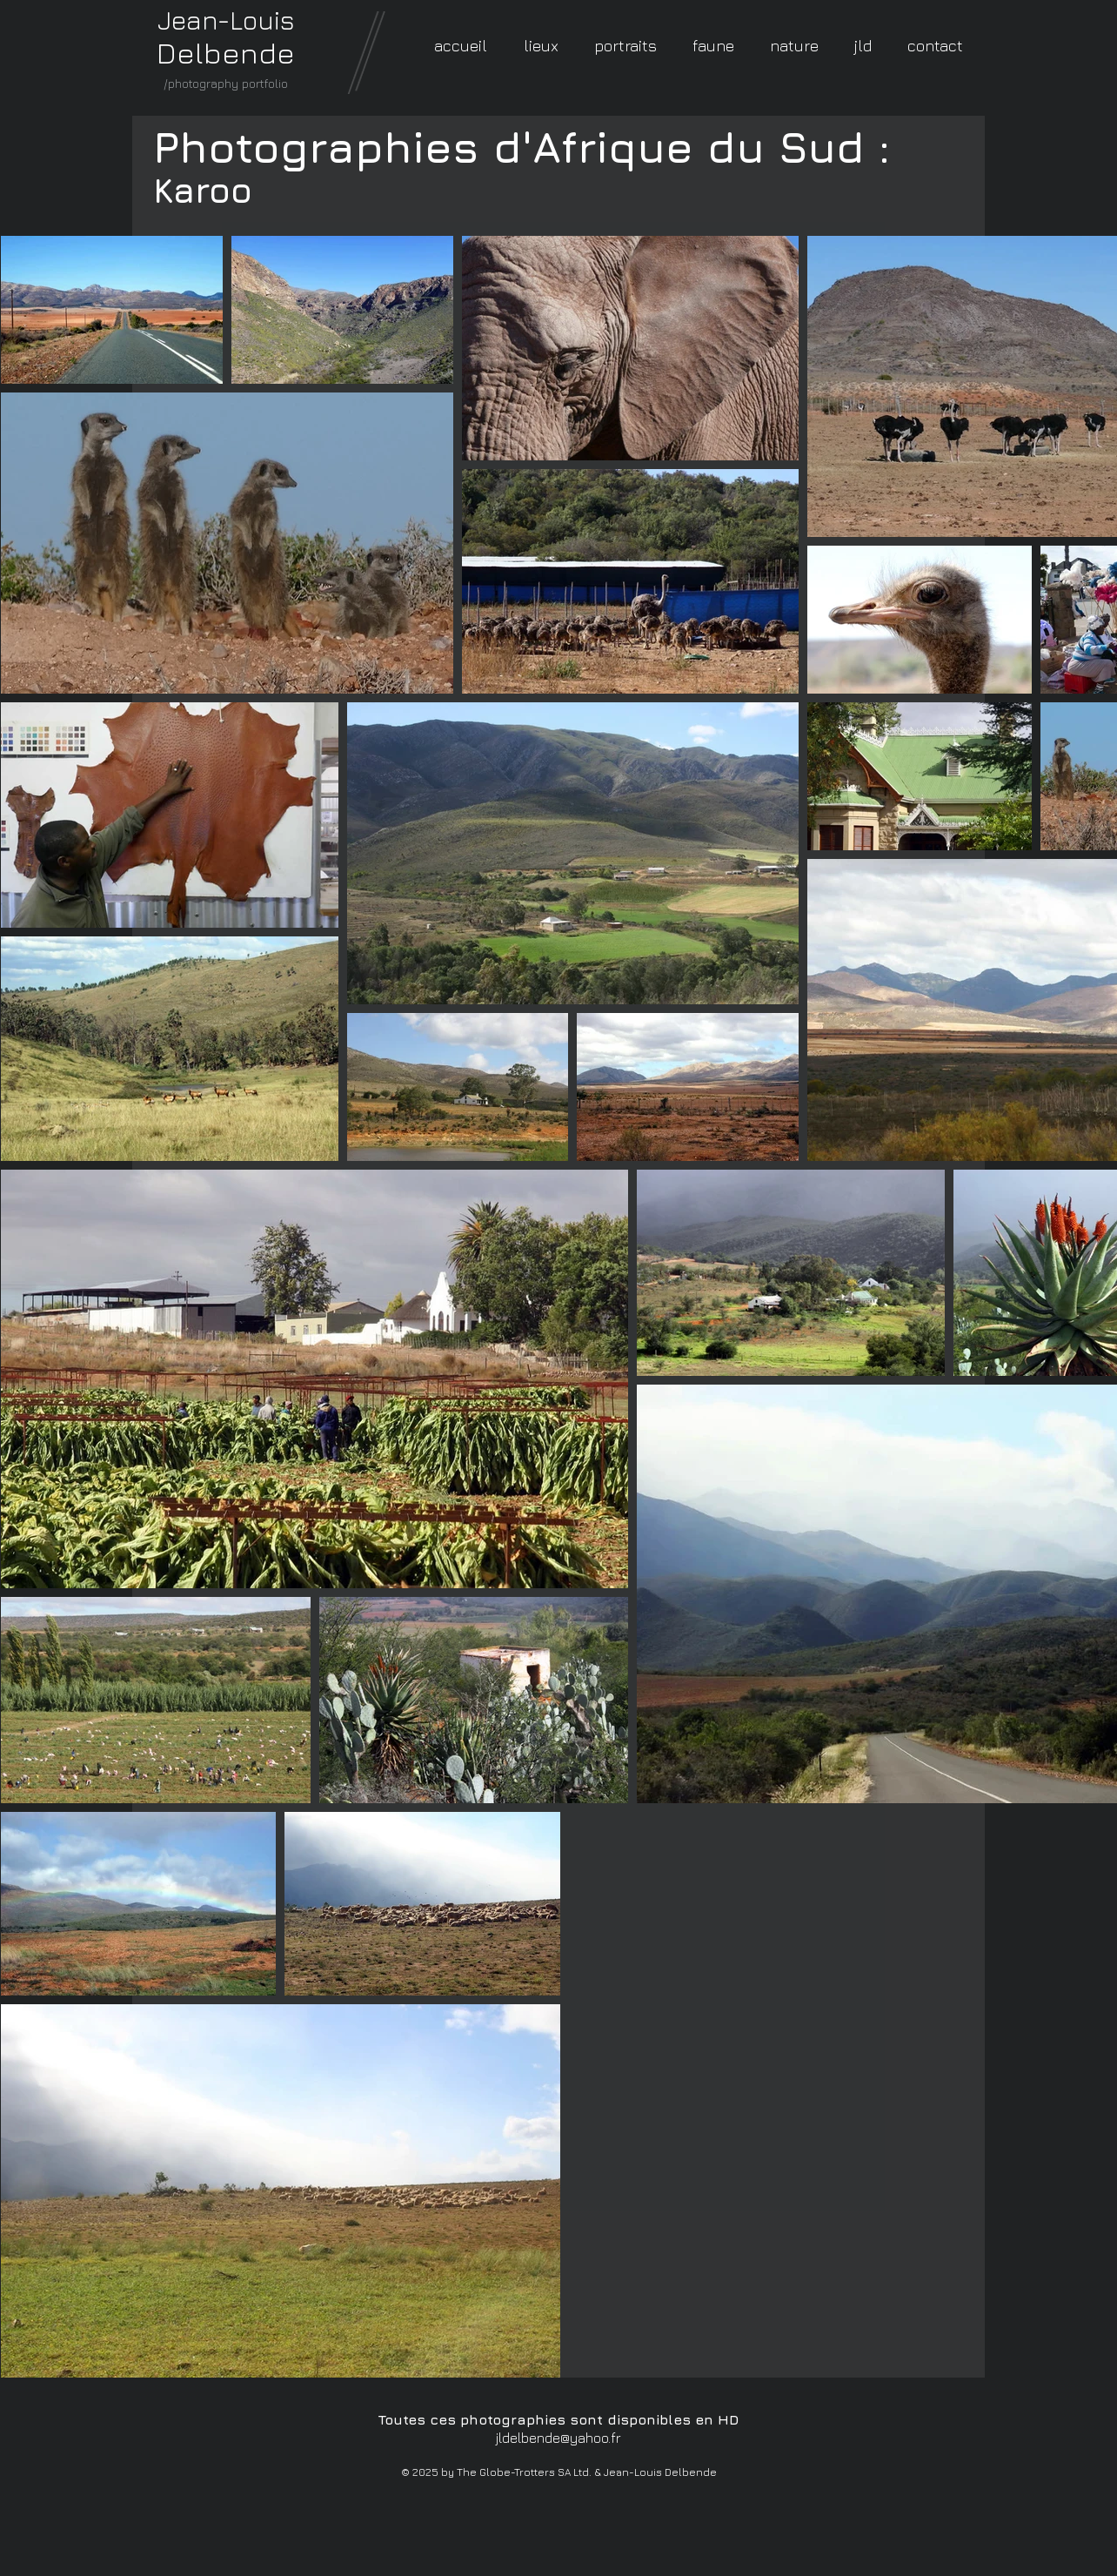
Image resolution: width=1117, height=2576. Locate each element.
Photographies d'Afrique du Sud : (521, 146)
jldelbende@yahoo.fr (558, 2437)
